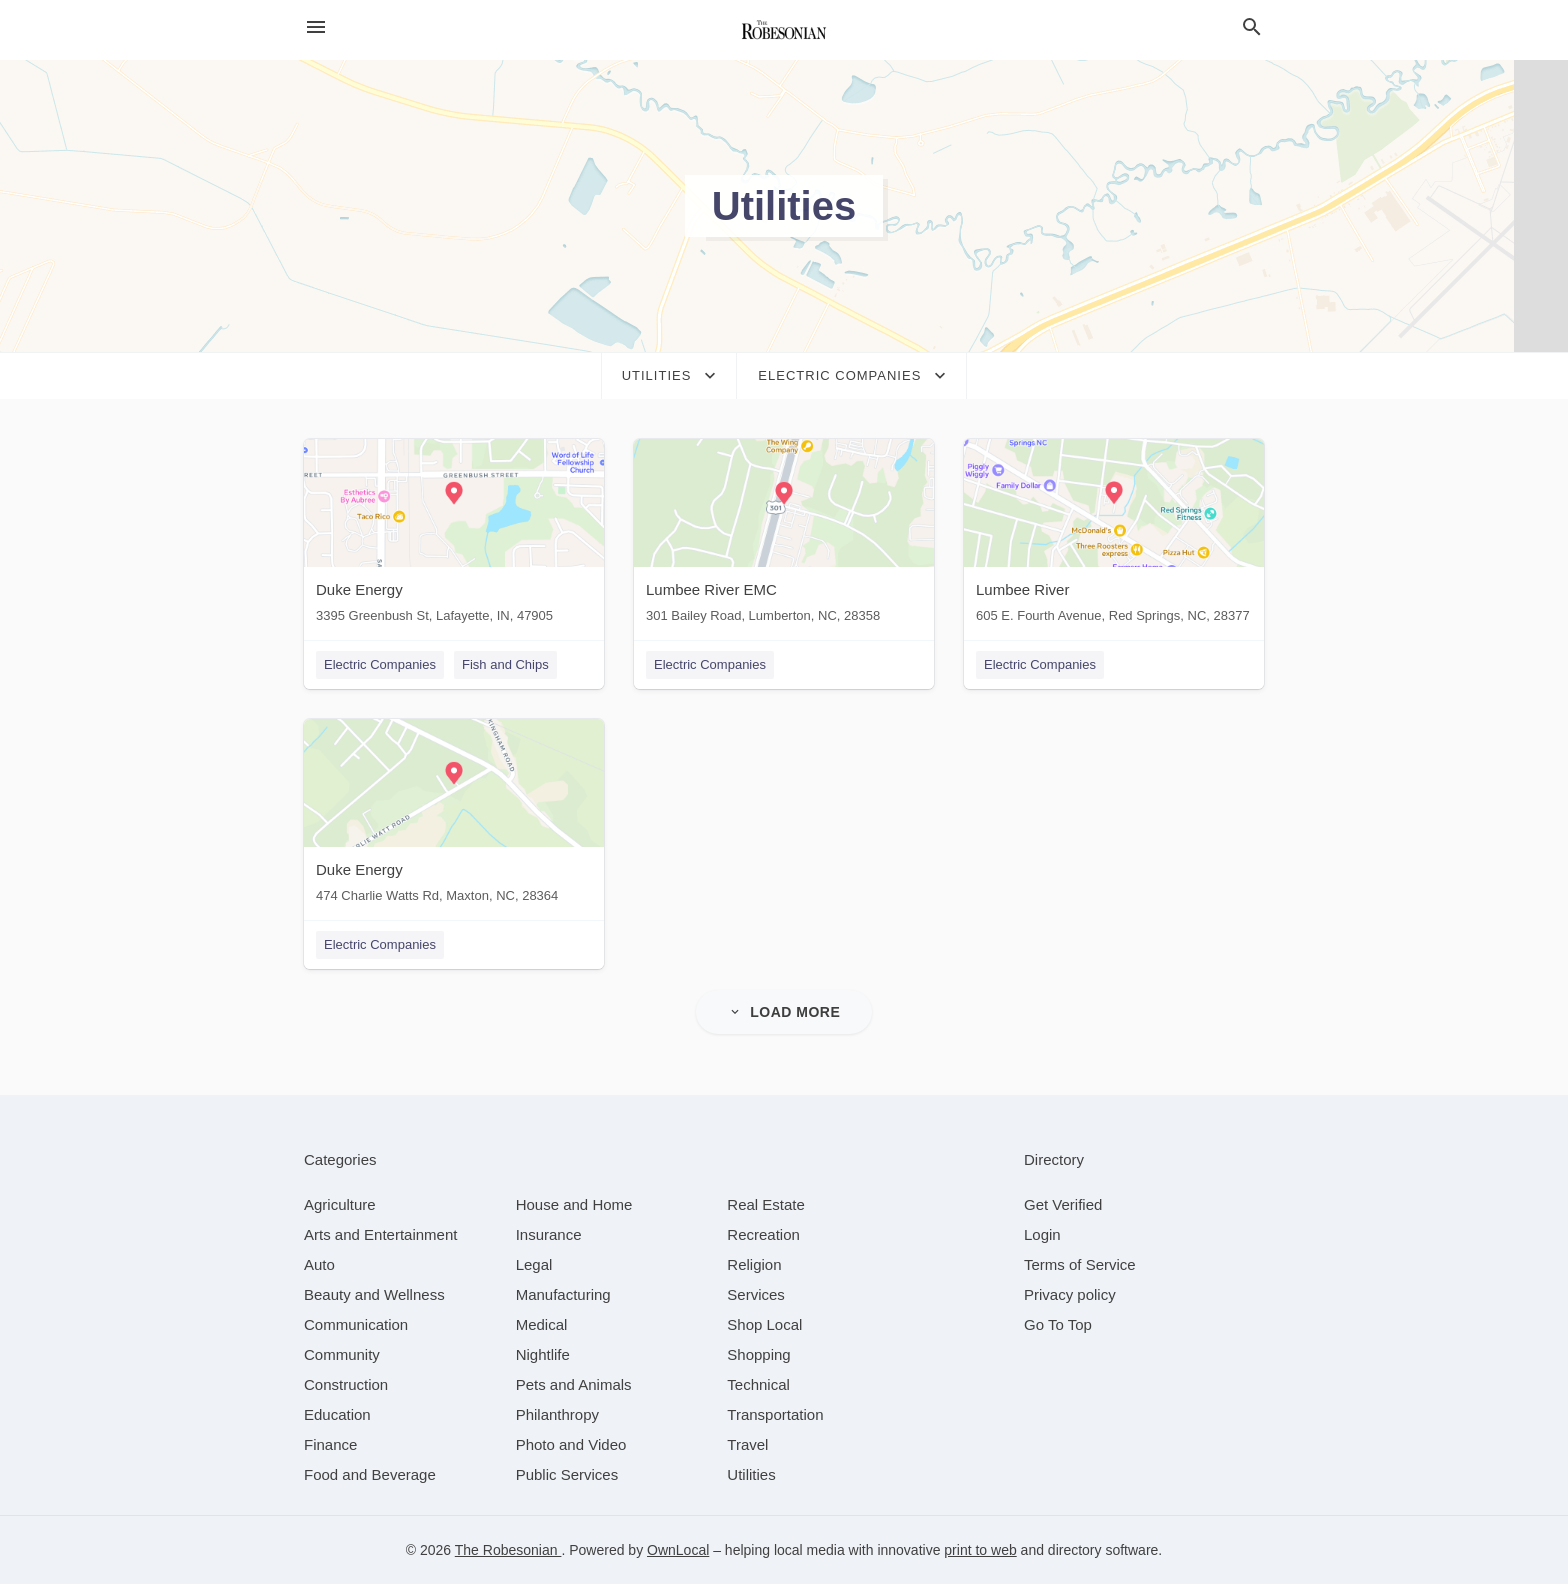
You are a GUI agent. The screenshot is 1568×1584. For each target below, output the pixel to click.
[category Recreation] (763, 1234)
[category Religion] (754, 1264)
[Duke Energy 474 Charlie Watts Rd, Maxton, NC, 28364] (454, 815)
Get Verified (1063, 1204)
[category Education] (337, 1414)
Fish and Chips (505, 664)
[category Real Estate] (766, 1204)
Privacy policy (1070, 1294)
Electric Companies (380, 664)
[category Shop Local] (764, 1324)
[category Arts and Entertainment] (380, 1234)
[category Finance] (330, 1444)
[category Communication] (356, 1324)
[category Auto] (319, 1264)
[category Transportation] (775, 1414)
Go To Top (1058, 1324)
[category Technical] (758, 1384)
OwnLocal (678, 1550)
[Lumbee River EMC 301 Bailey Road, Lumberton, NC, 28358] (784, 535)
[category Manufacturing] (563, 1294)
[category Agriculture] (340, 1204)
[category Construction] (346, 1384)
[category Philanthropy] (557, 1414)
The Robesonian (508, 1550)
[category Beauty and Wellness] (374, 1294)
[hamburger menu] (316, 27)
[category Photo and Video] (571, 1444)
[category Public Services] (567, 1474)
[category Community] (342, 1354)
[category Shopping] (758, 1354)
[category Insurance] (549, 1234)
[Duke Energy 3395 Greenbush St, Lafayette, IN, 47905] (454, 535)
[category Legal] (534, 1264)
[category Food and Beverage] (370, 1474)
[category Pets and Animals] (574, 1384)
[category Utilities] (751, 1474)
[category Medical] (542, 1324)
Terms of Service (1080, 1264)
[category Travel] (747, 1444)
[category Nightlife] (543, 1354)
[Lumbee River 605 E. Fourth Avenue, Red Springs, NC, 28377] (1114, 535)
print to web (980, 1550)
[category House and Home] (574, 1204)
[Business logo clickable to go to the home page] (784, 30)
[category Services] (756, 1294)
